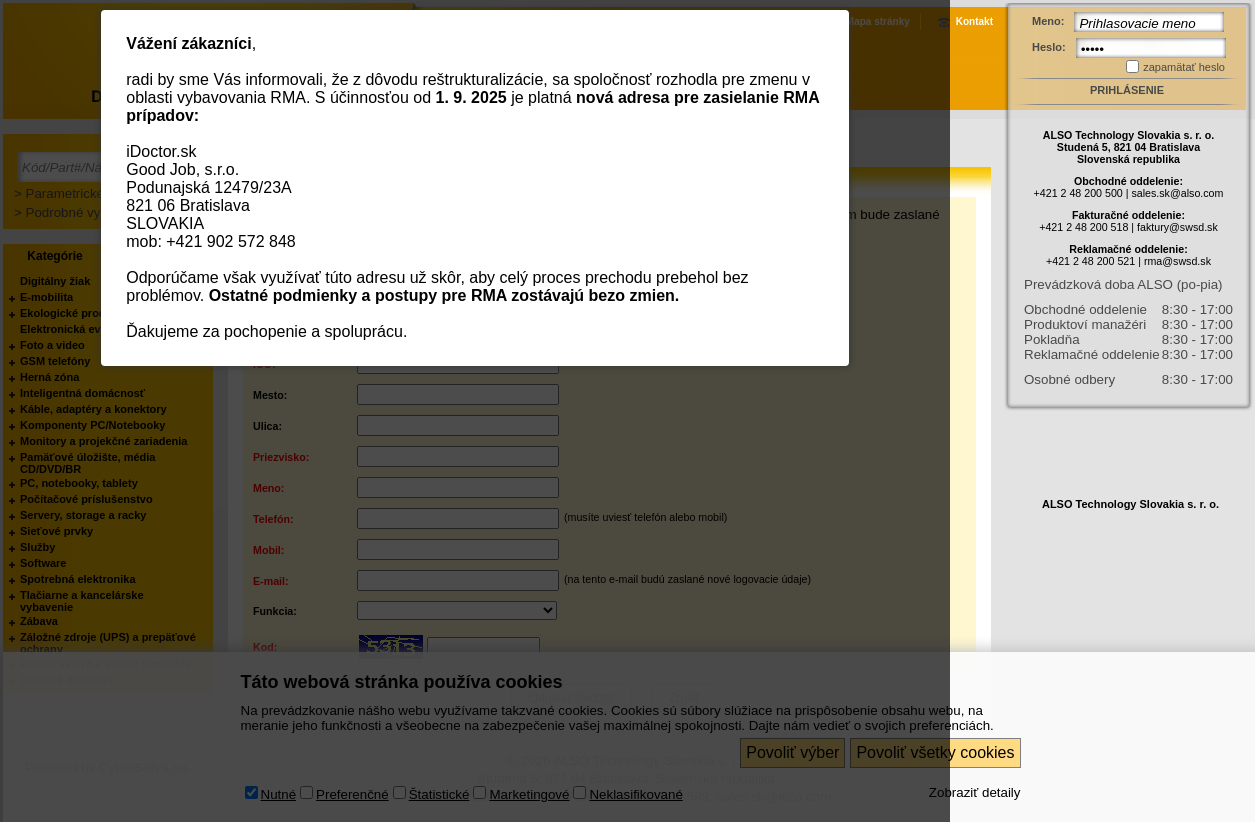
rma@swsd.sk (1177, 261)
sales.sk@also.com (1177, 193)
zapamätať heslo (1184, 67)
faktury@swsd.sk (1177, 227)
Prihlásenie (1127, 90)
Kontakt (974, 21)
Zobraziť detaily (975, 792)
